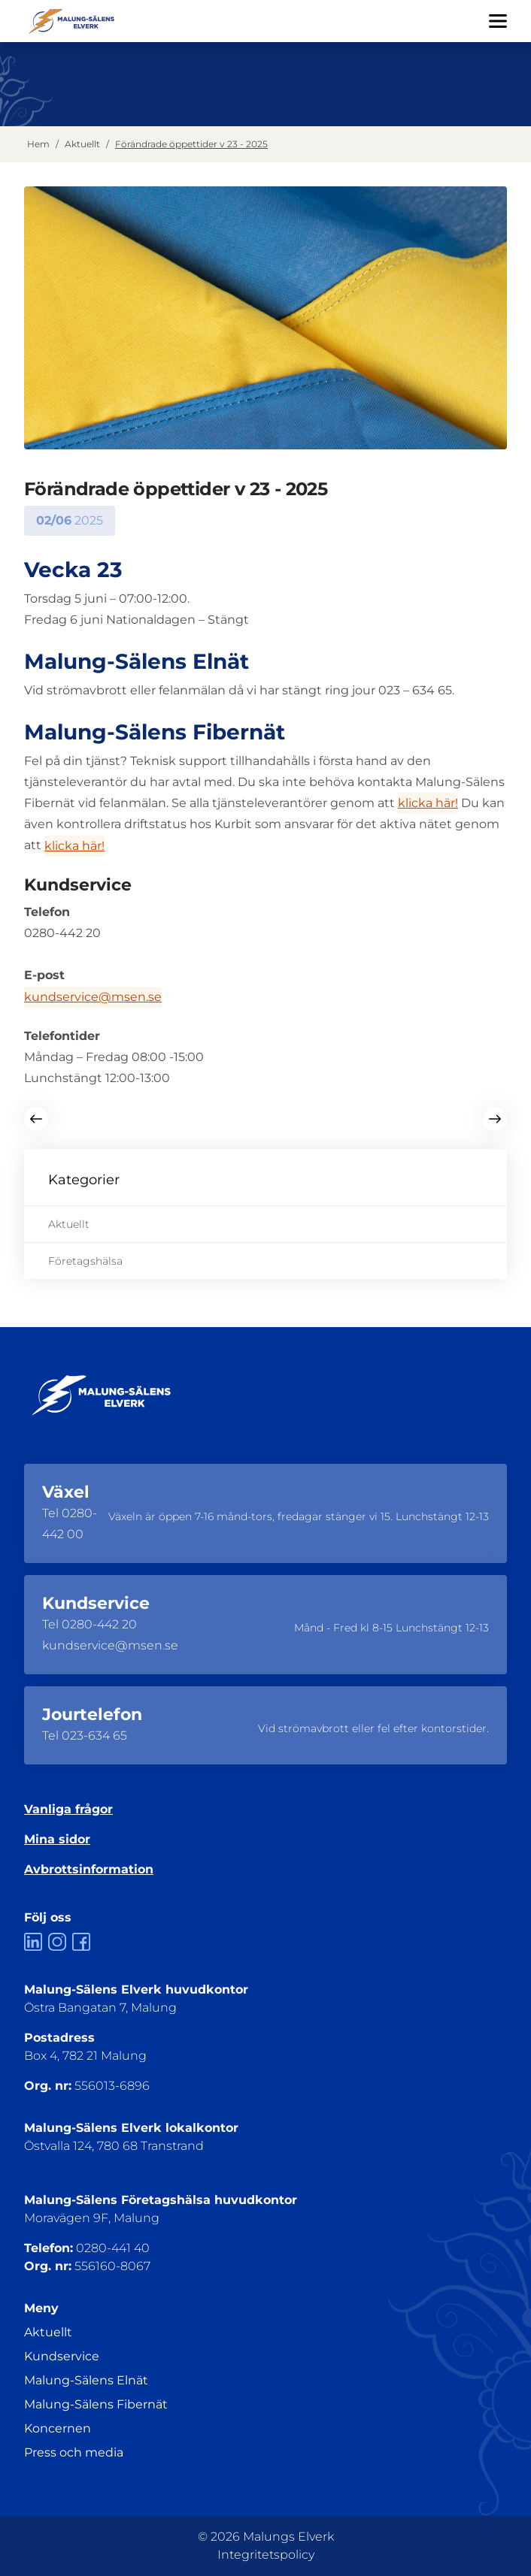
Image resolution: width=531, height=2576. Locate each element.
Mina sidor (57, 1839)
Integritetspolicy (265, 2554)
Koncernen (57, 2428)
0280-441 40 (113, 2248)
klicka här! (428, 803)
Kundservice (61, 2356)
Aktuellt (82, 144)
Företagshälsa (85, 1261)
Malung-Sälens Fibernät (96, 2404)
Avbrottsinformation (88, 1869)
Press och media (73, 2452)
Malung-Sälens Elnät (86, 2380)
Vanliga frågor (68, 1809)
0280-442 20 (99, 1624)
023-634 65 (94, 1735)
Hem (38, 144)
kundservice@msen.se (93, 997)
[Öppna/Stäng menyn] (498, 21)
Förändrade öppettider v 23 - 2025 (191, 144)
